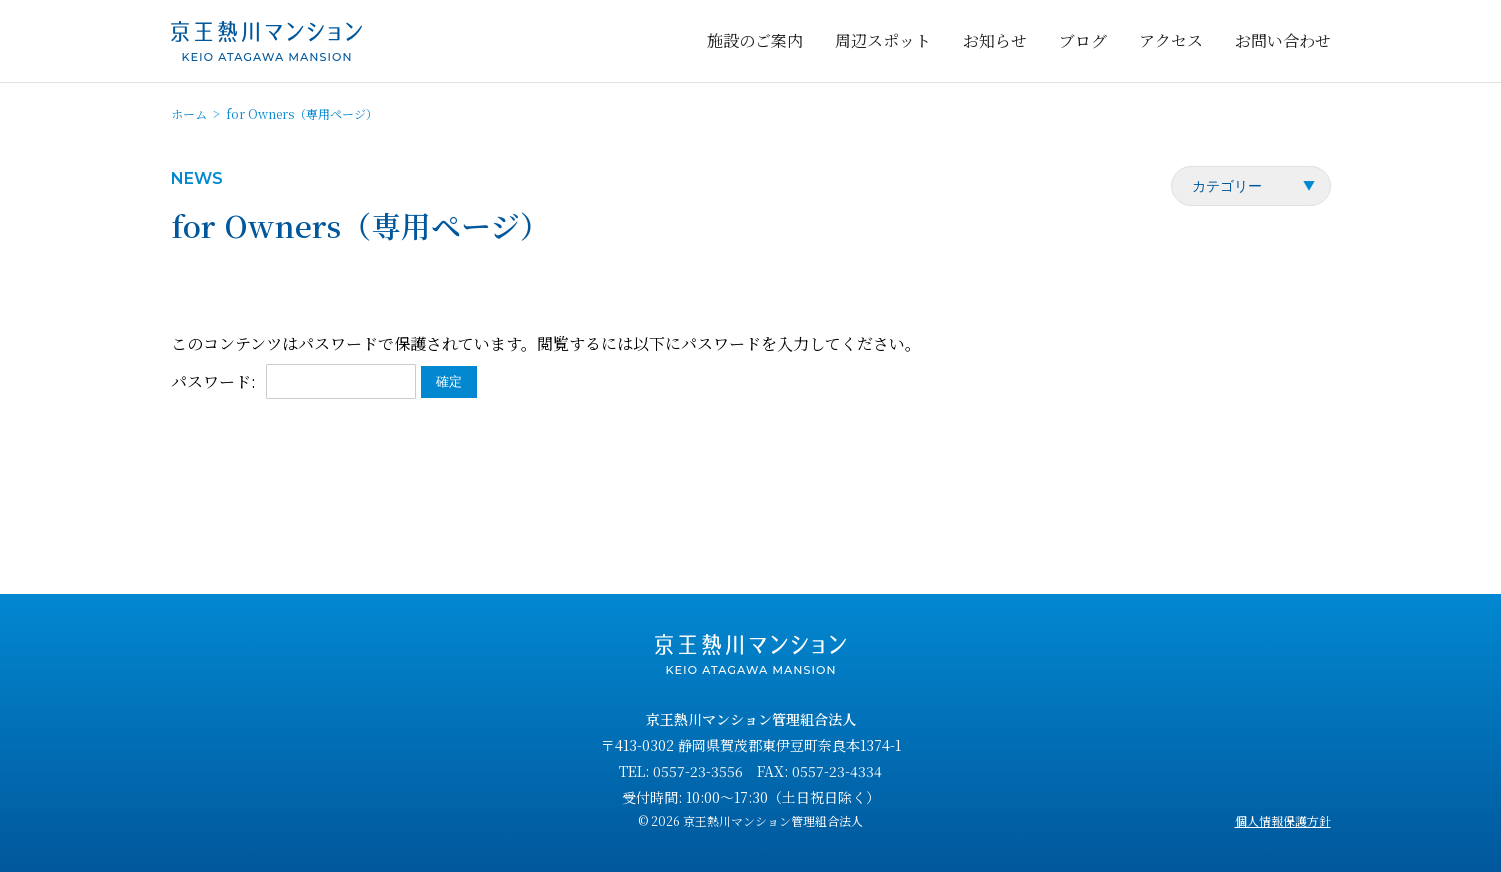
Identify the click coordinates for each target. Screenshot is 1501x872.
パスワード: (293, 381)
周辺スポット (883, 40)
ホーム (189, 113)
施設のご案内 (755, 40)
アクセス (1171, 40)
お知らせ (995, 40)
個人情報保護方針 (1283, 820)
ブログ (1083, 40)
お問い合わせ (1283, 40)
